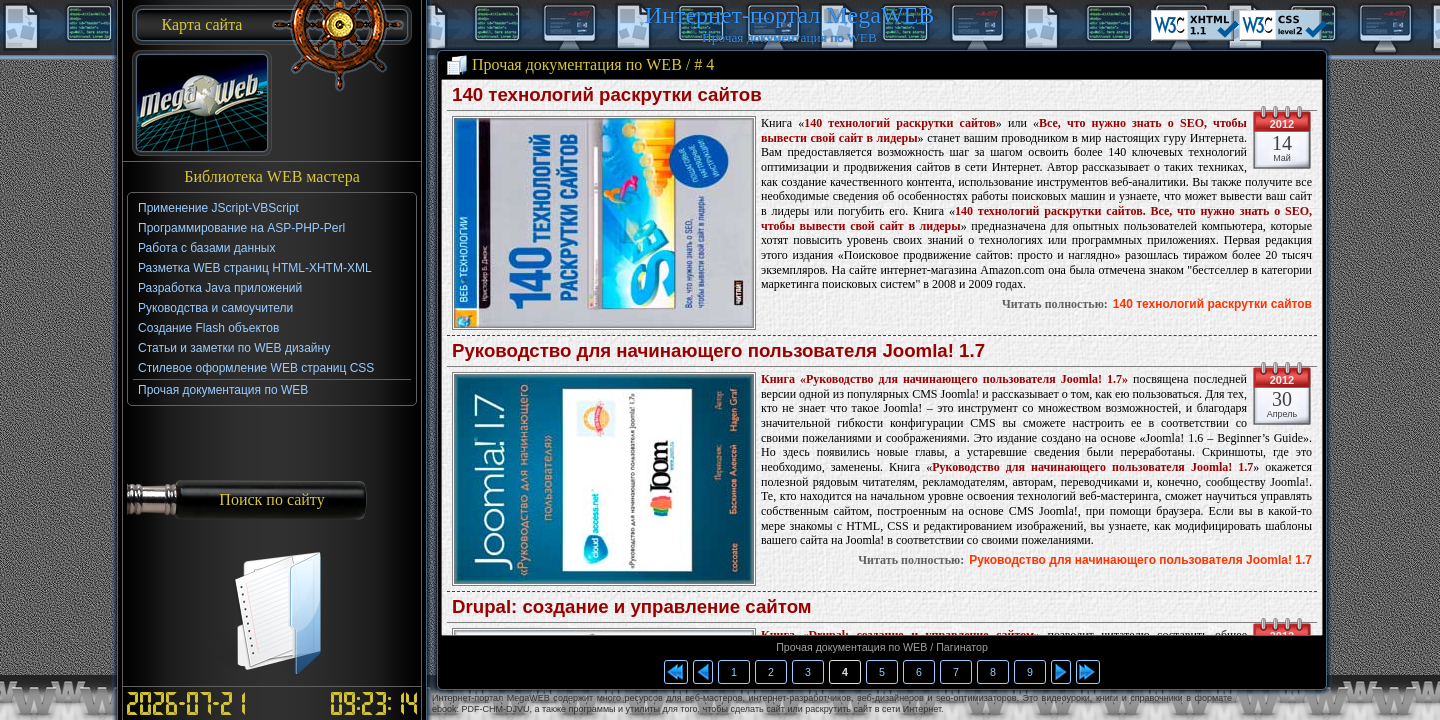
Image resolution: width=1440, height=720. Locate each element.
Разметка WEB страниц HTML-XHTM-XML (255, 268)
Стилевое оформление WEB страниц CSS (256, 368)
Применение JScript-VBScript (218, 208)
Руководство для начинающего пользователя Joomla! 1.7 (1140, 560)
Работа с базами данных (206, 248)
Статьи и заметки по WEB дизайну (234, 348)
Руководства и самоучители (215, 308)
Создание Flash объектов (208, 328)
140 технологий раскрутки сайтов (1212, 304)
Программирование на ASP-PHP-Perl (241, 228)
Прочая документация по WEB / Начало (676, 672)
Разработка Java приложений (220, 288)
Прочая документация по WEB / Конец (1088, 672)
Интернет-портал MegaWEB (789, 15)
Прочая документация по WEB (223, 390)
